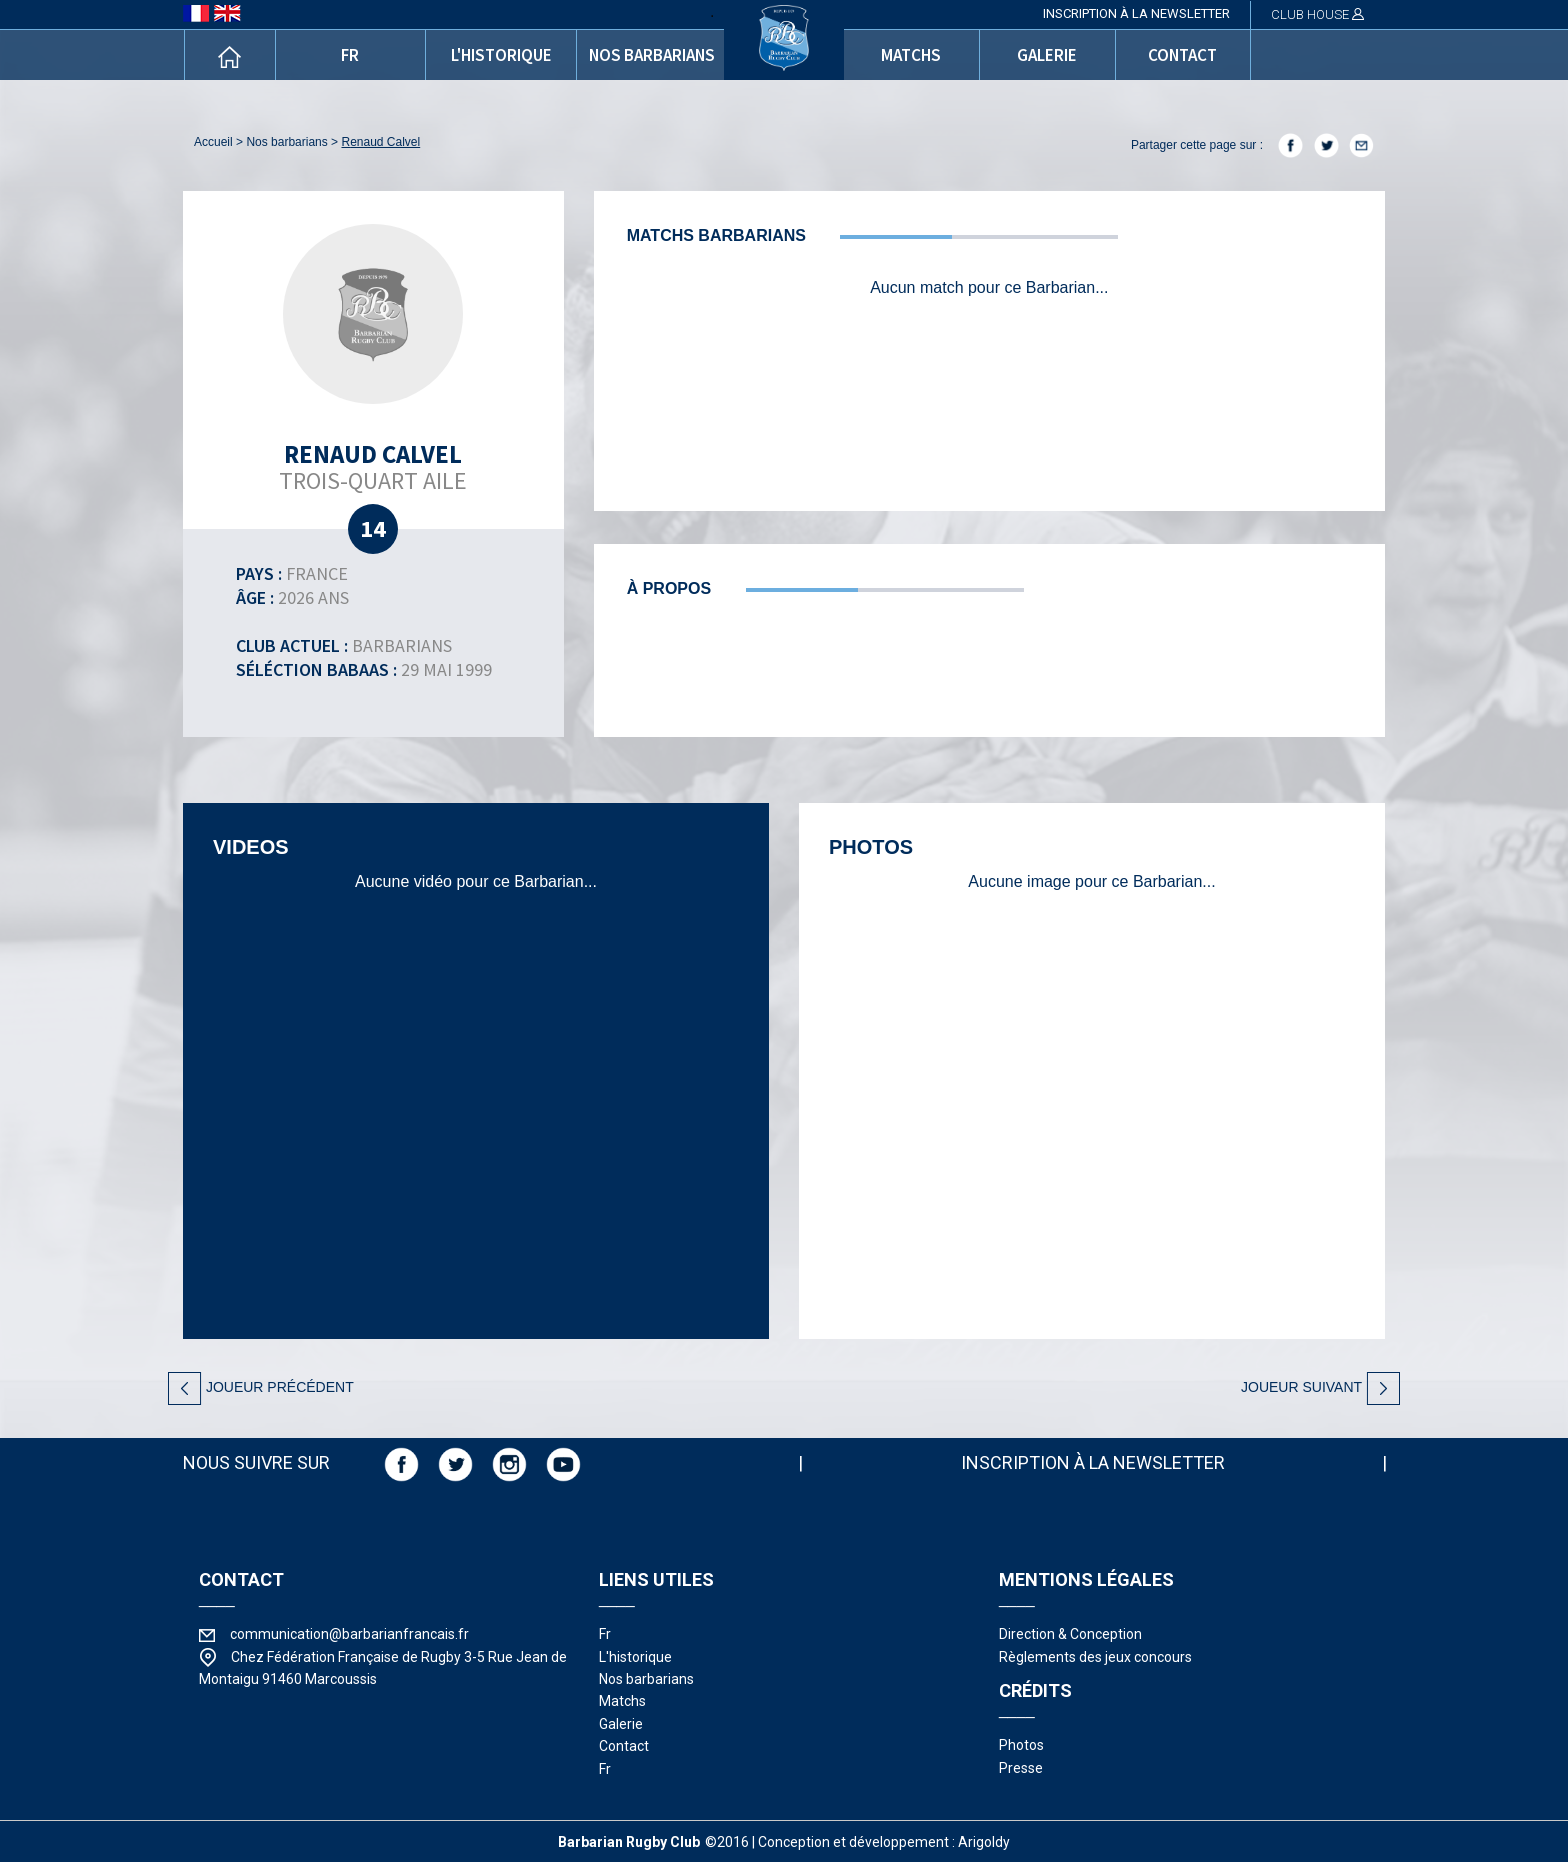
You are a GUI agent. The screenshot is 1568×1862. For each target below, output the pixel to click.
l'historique (501, 55)
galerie (1047, 55)
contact (1182, 55)
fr (350, 55)
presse (1021, 1768)
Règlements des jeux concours (1095, 1657)
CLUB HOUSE (1317, 14)
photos (1021, 1745)
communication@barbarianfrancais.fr (349, 1634)
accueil (213, 142)
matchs (911, 55)
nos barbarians (652, 55)
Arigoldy (984, 1842)
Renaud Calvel (380, 142)
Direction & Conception (1070, 1634)
